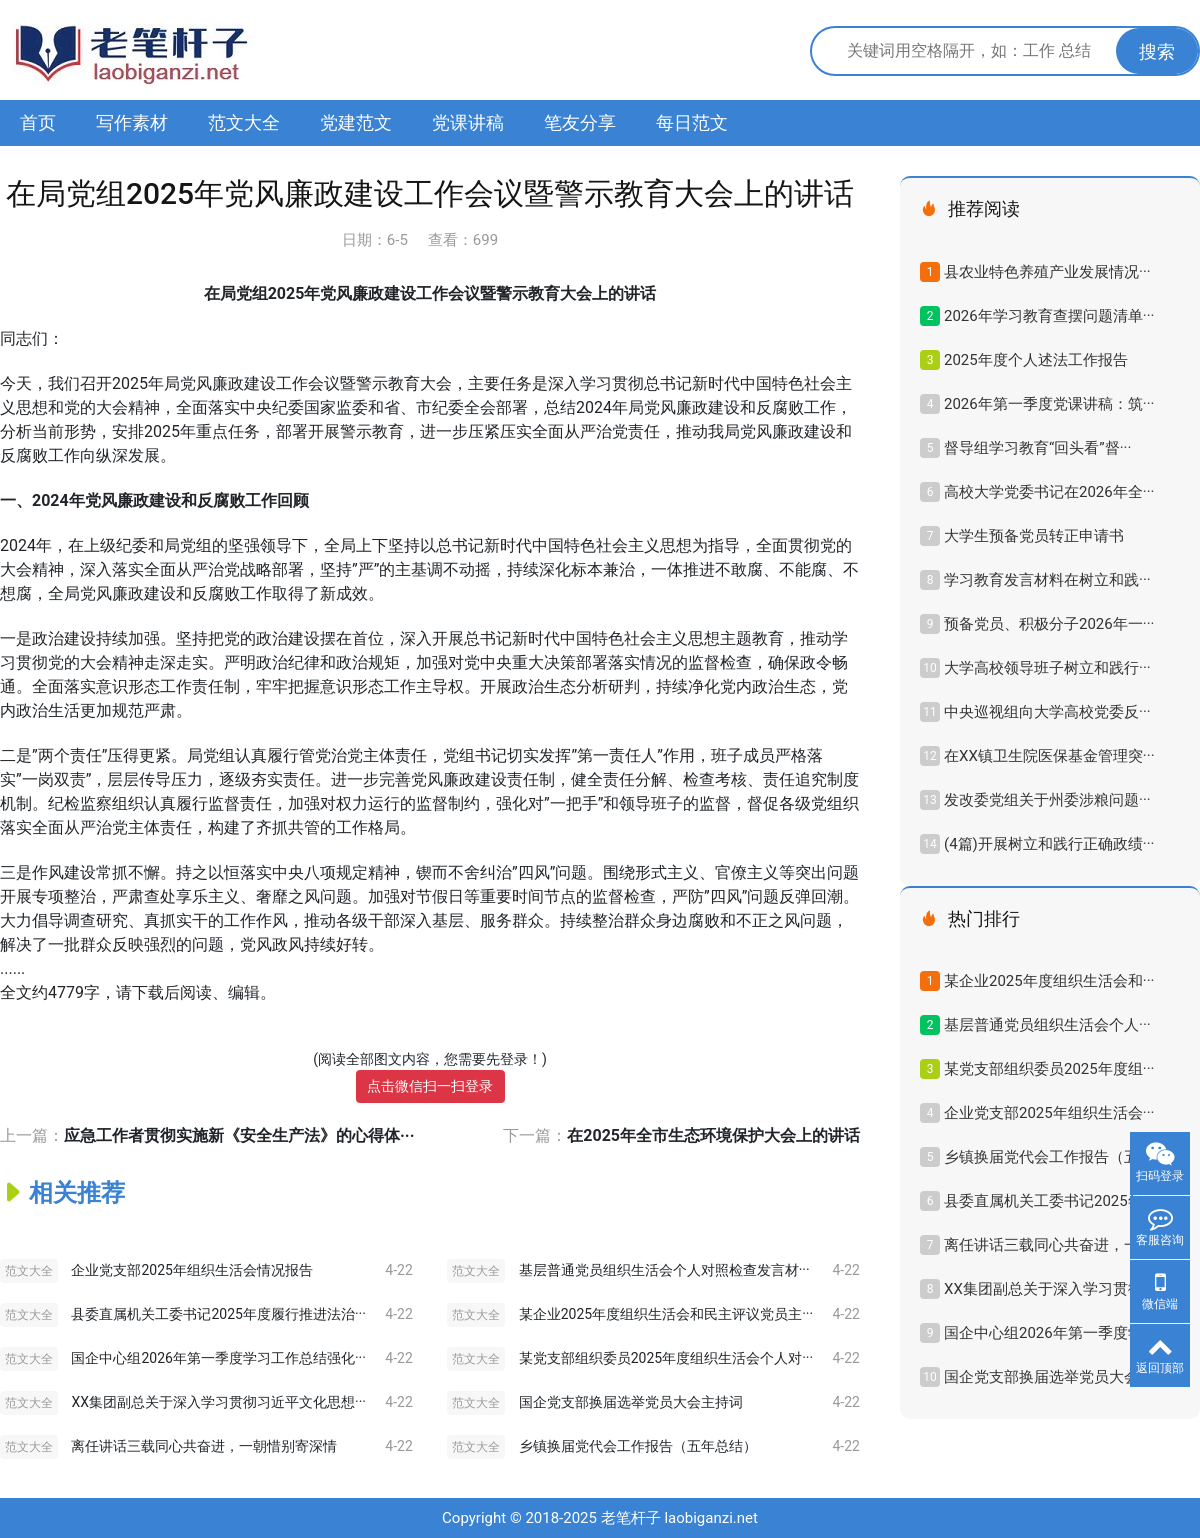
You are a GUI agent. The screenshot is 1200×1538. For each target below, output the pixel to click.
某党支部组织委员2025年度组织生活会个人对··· (666, 1358)
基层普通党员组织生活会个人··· (1047, 1025)
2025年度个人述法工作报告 (1036, 360)
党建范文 (356, 122)
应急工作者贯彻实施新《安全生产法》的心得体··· (239, 1135)
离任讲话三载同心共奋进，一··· (1047, 1245)
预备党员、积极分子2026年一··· (1049, 624)
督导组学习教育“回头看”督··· (1037, 448)
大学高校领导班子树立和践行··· (1047, 668)
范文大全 (244, 122)
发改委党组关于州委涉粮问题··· (1047, 800)
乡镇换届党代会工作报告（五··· (1047, 1157)
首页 (38, 122)
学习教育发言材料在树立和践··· (1047, 580)
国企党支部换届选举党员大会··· (1047, 1377)
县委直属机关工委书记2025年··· (1049, 1201)
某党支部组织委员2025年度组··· (1049, 1069)
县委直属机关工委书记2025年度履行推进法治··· (218, 1314)
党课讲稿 (468, 122)
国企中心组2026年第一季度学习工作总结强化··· (218, 1358)
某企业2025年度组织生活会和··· (1049, 981)
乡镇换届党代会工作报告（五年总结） (638, 1446)
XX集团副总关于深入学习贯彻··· (1049, 1289)
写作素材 (132, 122)
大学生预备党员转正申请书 (1034, 536)
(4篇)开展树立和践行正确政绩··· (1049, 844)
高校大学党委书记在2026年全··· (1049, 492)
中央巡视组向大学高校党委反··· (1047, 712)
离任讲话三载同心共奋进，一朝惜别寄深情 (204, 1446)
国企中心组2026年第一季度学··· (1049, 1333)
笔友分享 (580, 122)
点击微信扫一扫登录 (430, 1086)
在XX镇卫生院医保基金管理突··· (1049, 756)
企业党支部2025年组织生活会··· (1049, 1113)
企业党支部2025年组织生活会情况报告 (191, 1270)
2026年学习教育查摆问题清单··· (1049, 316)
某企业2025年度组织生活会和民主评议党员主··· (666, 1314)
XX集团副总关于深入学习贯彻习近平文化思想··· (218, 1402)
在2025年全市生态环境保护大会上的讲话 (713, 1135)
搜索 (1157, 51)
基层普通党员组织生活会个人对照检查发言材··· (664, 1270)
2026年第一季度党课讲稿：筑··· (1049, 404)
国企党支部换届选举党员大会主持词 (631, 1402)
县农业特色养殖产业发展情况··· (1047, 272)
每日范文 (692, 122)
